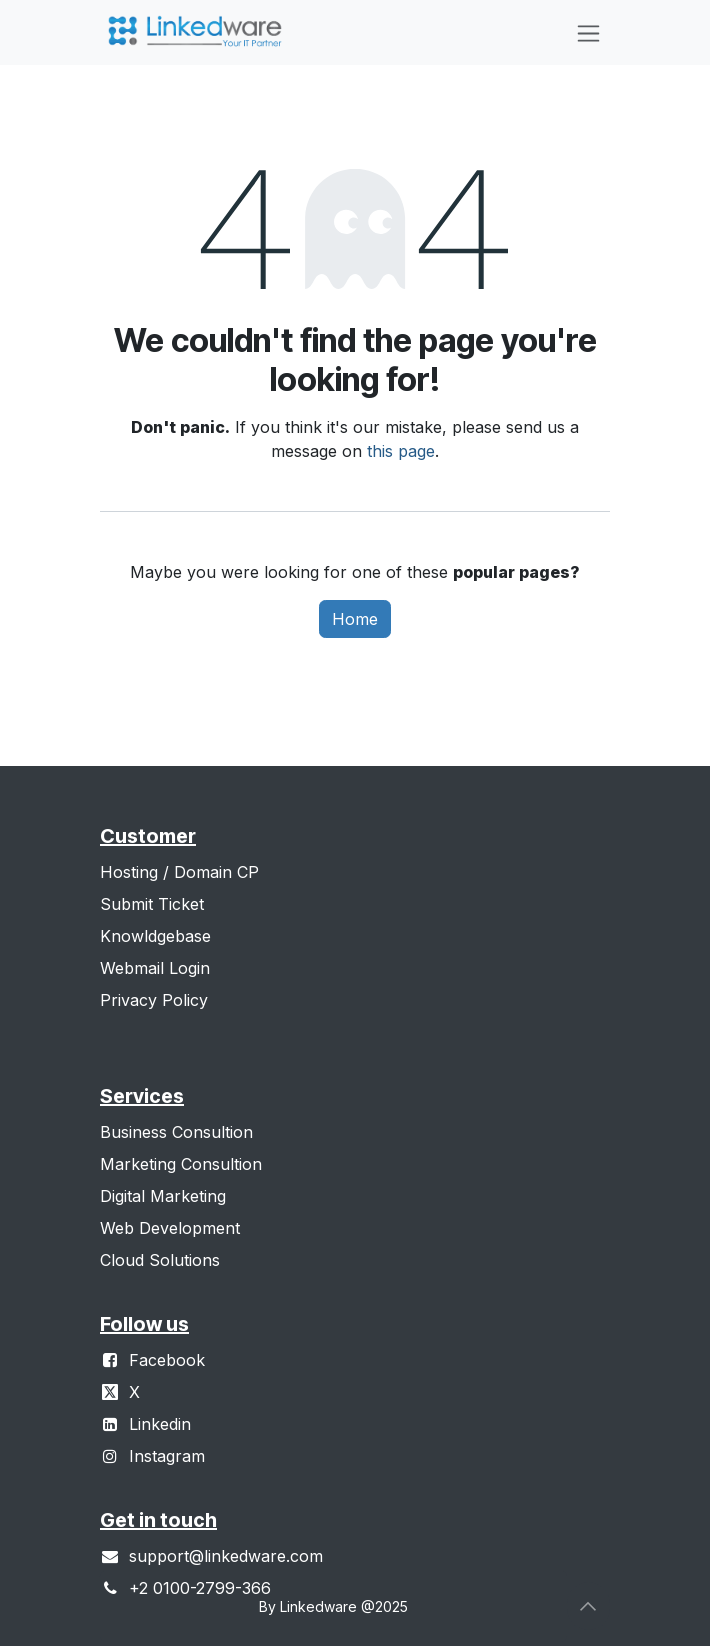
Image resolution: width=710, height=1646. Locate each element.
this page (401, 451)
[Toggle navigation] (588, 32)
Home (355, 619)
